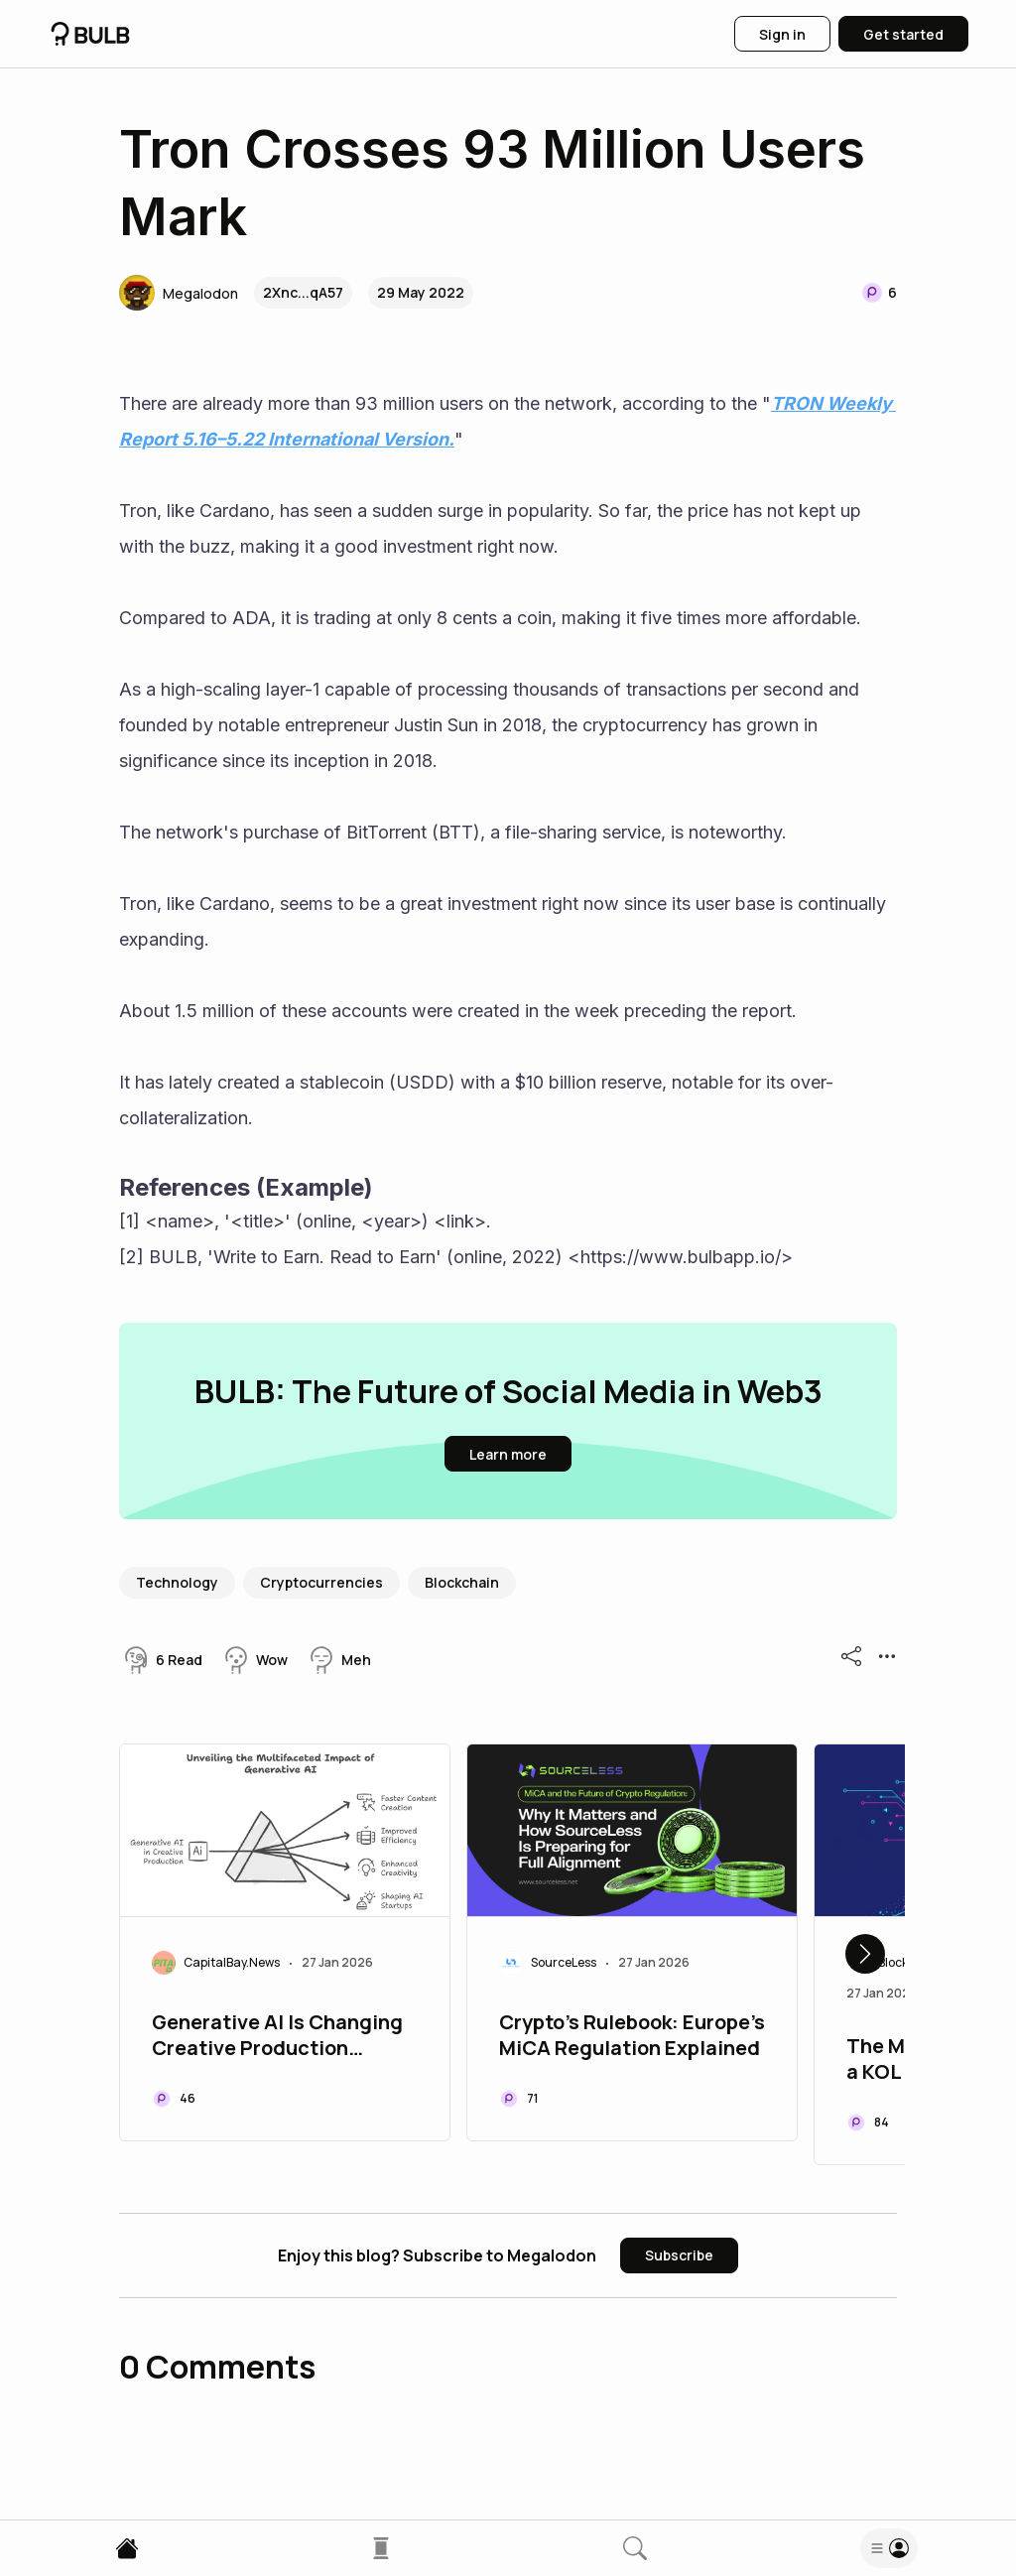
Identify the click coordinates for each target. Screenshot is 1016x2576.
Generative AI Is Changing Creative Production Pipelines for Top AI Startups (277, 2037)
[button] (178, 293)
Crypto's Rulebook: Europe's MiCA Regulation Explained (632, 2035)
